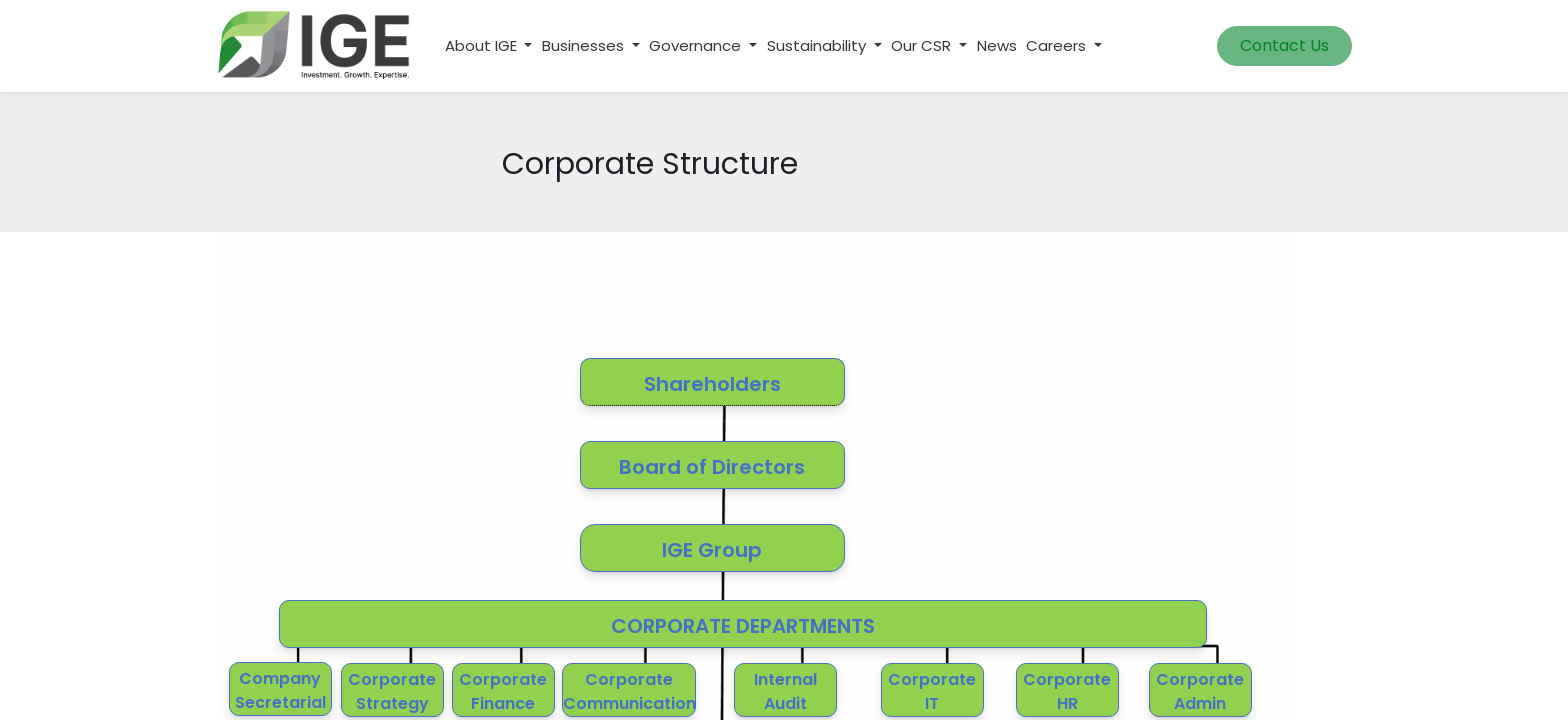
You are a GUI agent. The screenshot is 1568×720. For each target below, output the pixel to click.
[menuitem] (997, 46)
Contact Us (1284, 45)
